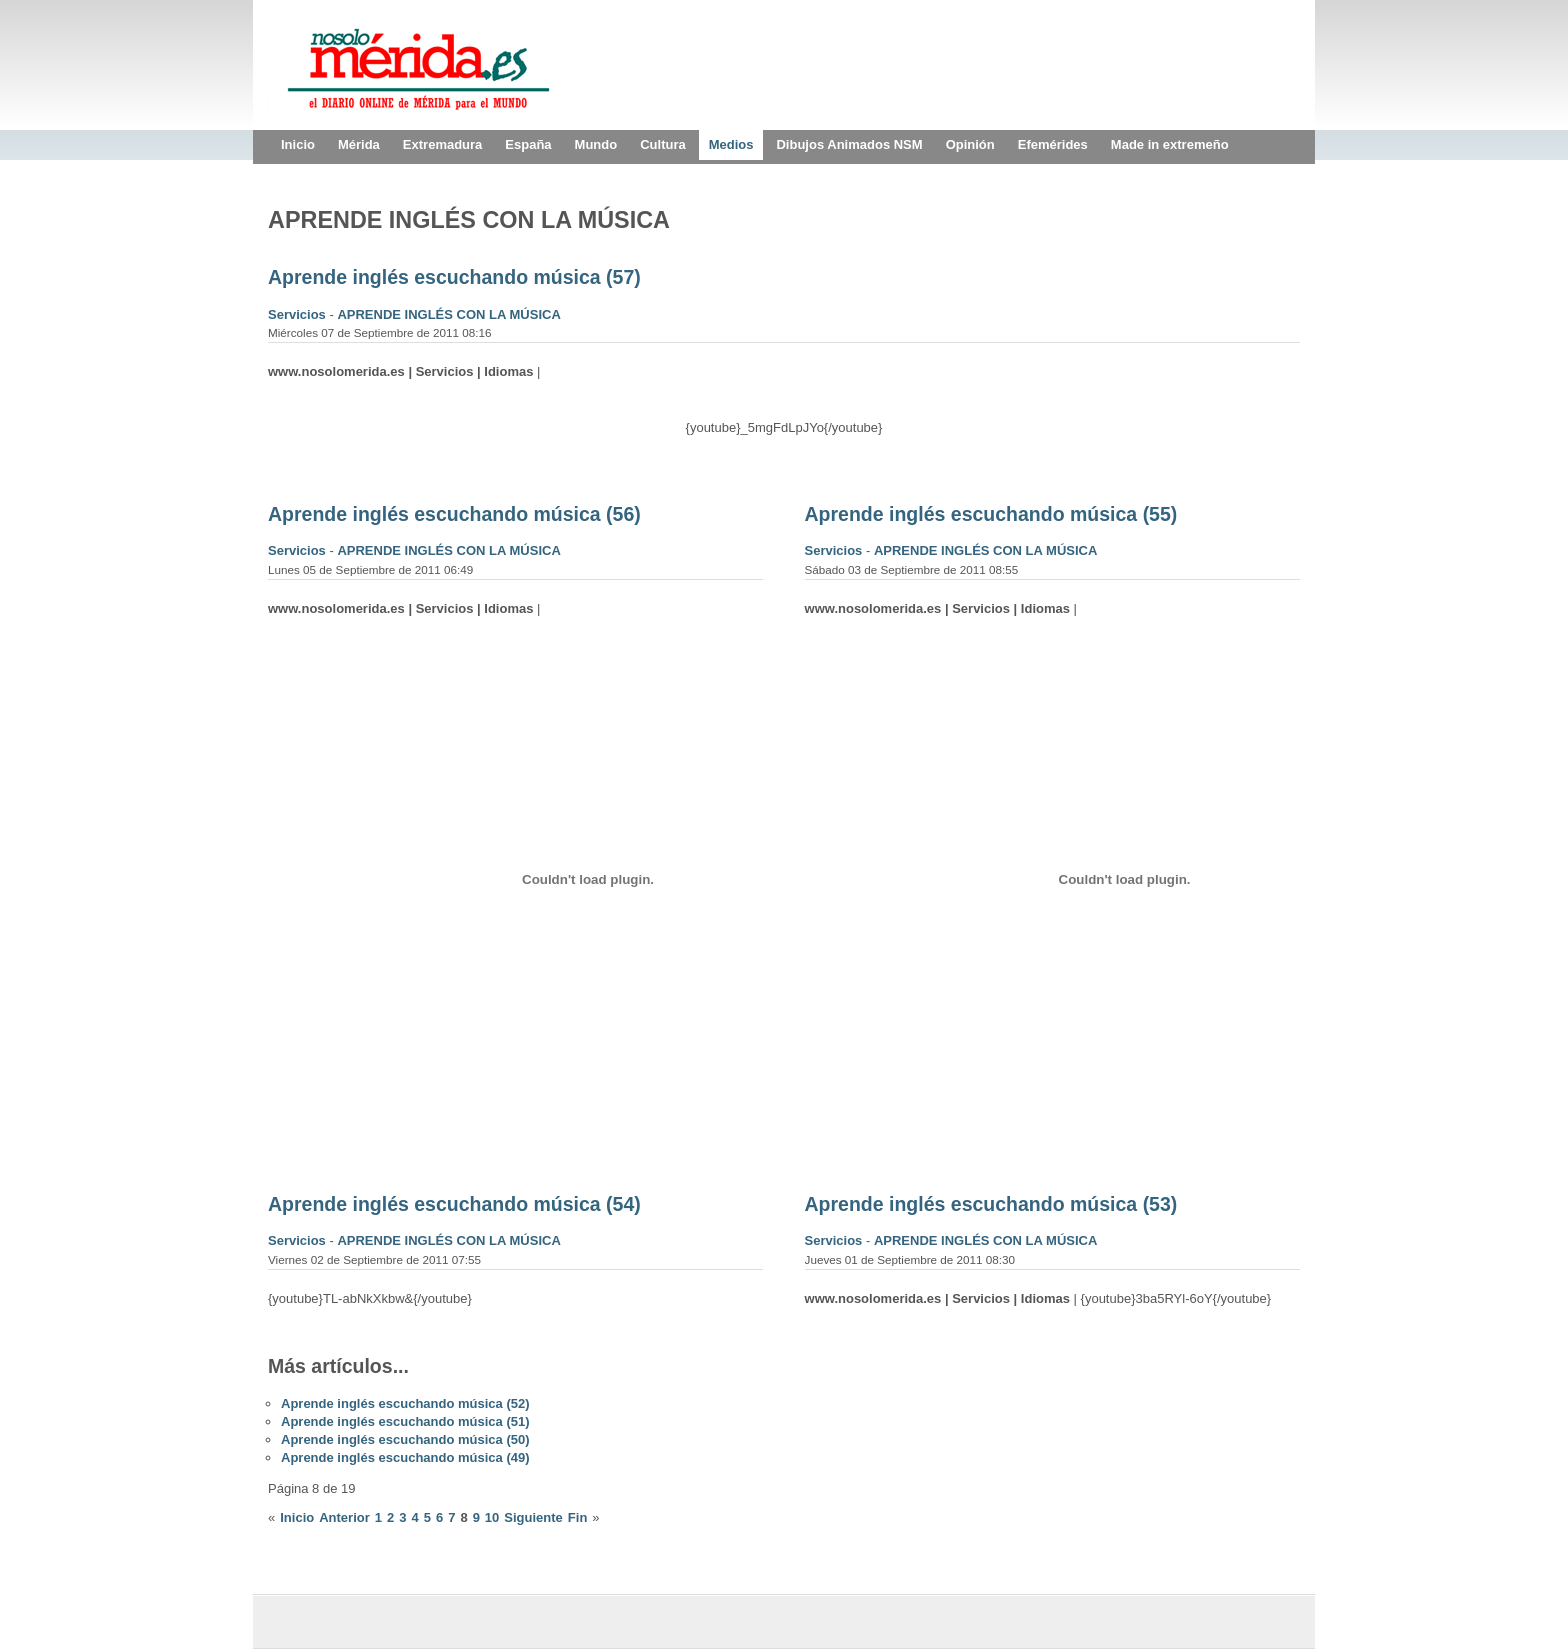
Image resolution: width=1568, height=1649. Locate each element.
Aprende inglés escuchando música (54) (454, 1204)
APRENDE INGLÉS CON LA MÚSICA (448, 314)
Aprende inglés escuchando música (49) (405, 1457)
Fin (578, 1517)
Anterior (344, 1517)
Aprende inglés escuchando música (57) (454, 277)
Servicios (298, 314)
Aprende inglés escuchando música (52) (405, 1403)
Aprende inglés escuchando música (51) (405, 1421)
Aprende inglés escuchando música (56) (454, 514)
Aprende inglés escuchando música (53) (991, 1204)
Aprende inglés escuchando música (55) (991, 514)
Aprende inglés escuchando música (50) (405, 1439)
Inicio (297, 1517)
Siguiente (533, 1517)
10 (492, 1517)
